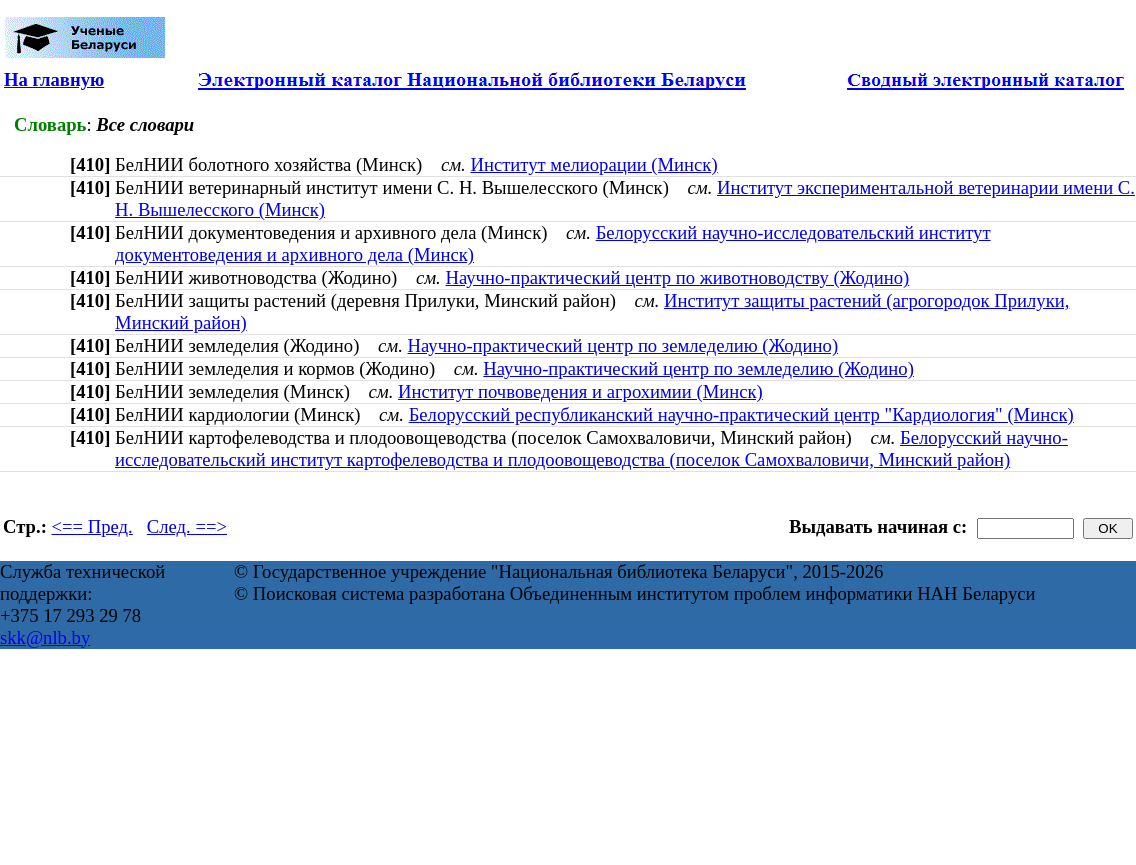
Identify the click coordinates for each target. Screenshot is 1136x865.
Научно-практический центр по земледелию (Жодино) (623, 345)
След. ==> (187, 526)
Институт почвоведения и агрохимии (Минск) (580, 391)
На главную (54, 79)
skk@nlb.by (45, 637)
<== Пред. (92, 526)
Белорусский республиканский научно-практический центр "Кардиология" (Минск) (741, 414)
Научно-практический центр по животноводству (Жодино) (677, 277)
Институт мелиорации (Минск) (593, 164)
